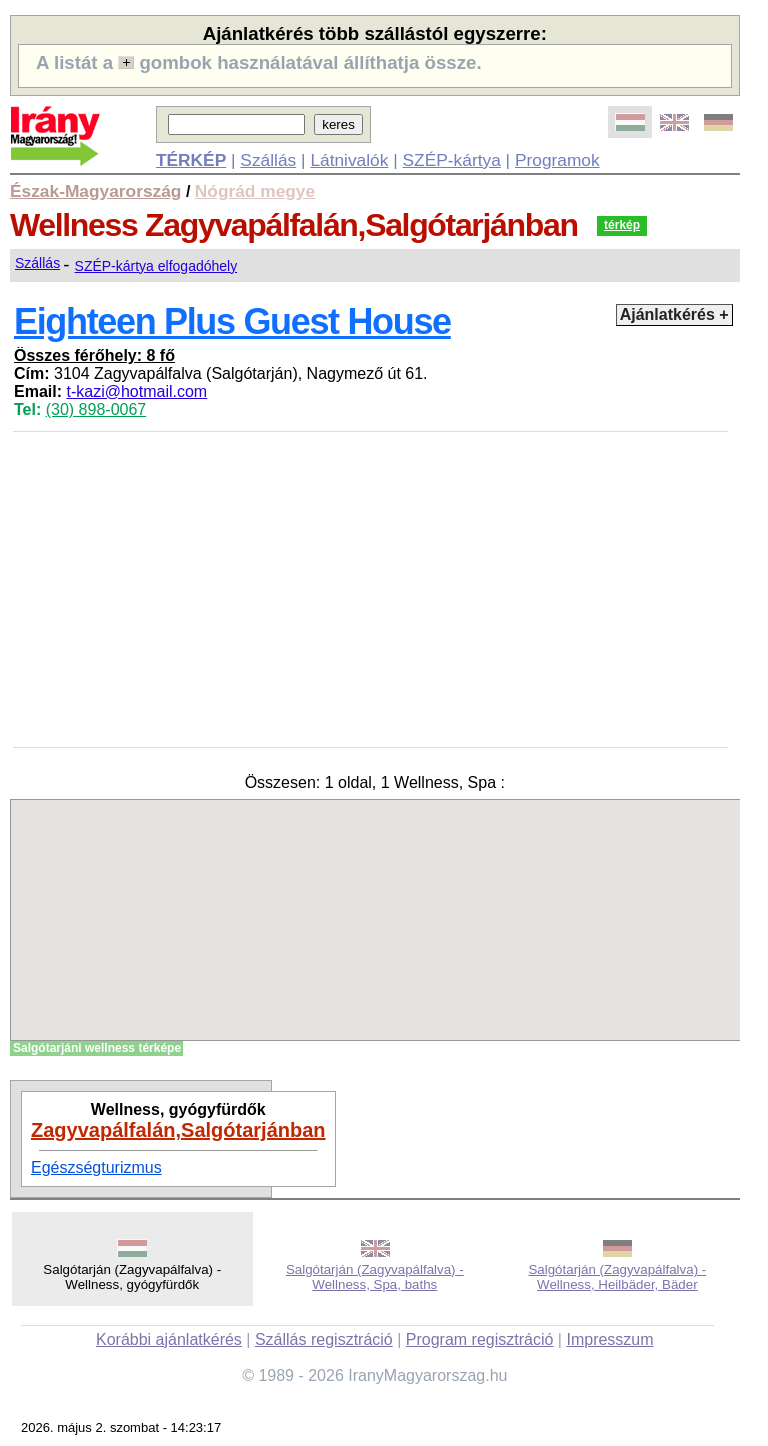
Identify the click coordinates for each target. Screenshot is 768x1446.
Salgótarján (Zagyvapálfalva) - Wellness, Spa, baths (375, 1277)
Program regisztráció (480, 1339)
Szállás (268, 160)
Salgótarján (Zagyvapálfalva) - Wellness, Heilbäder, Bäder (617, 1277)
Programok (557, 160)
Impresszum (609, 1339)
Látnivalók (349, 160)
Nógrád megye (255, 191)
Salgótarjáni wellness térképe (97, 1048)
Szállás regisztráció (324, 1339)
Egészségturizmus (96, 1167)
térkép (622, 225)
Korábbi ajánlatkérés (169, 1339)
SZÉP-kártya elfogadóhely (156, 266)
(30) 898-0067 (96, 409)
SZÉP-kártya (452, 160)
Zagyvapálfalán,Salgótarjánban (178, 1130)
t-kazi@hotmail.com (136, 391)
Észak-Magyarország (95, 191)
